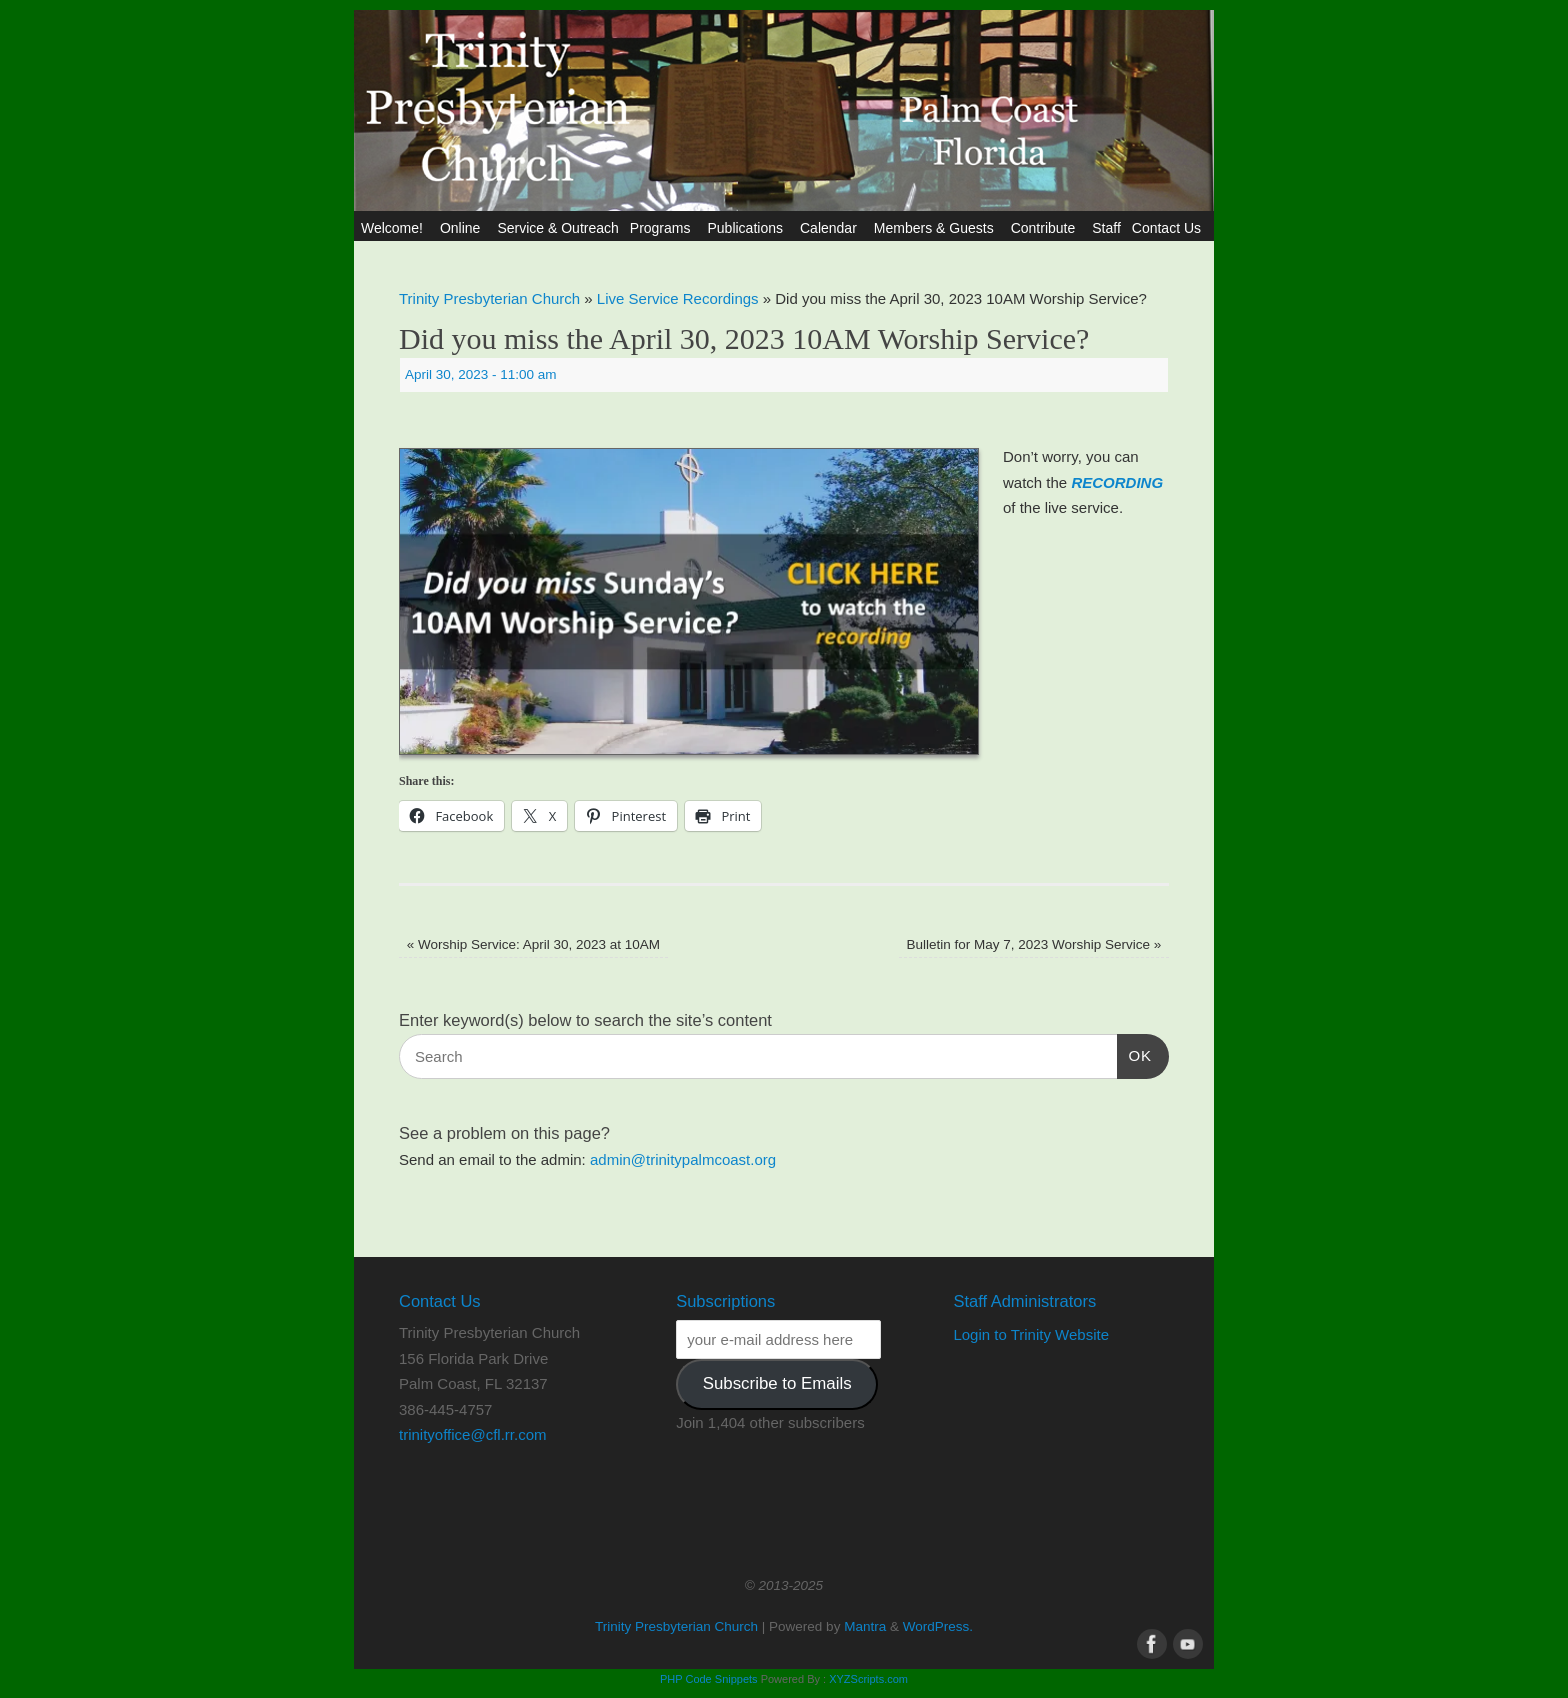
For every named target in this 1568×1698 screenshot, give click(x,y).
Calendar (831, 228)
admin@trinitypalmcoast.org (683, 1159)
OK (1135, 1053)
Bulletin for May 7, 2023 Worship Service (1033, 944)
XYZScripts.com (868, 1679)
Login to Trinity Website (1031, 1334)
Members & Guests (937, 228)
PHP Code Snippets (709, 1679)
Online (463, 228)
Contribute (1046, 228)
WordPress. (938, 1626)
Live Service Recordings (678, 298)
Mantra (865, 1626)
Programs (663, 228)
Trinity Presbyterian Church (489, 298)
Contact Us (1169, 228)
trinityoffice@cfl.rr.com (472, 1434)
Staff (1106, 228)
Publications (748, 228)
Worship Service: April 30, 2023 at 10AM (533, 944)
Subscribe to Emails (777, 1383)
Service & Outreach (557, 228)
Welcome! (395, 228)
